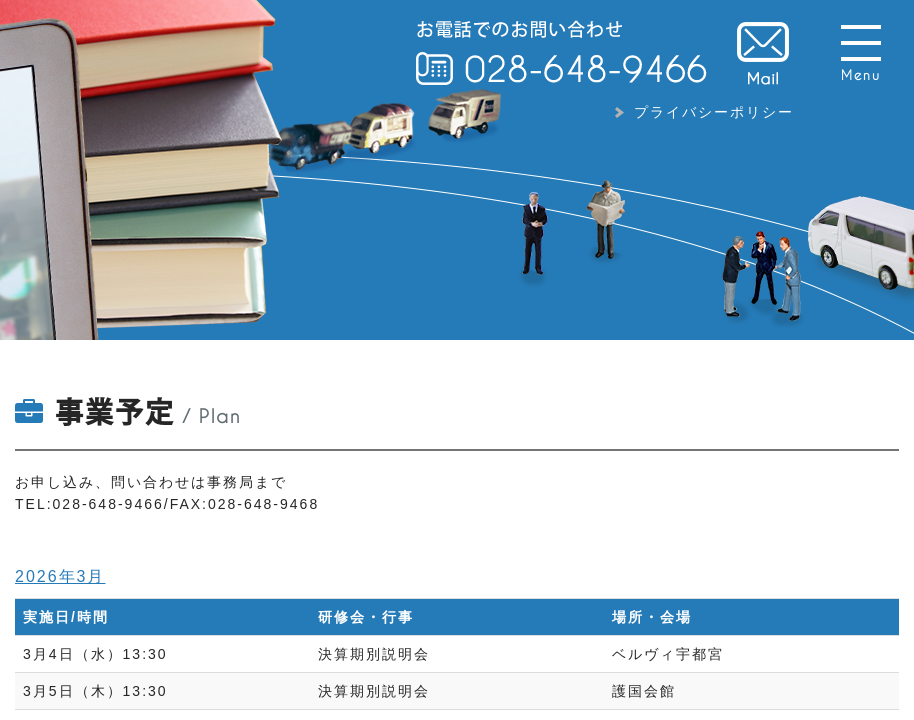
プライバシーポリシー (714, 112)
